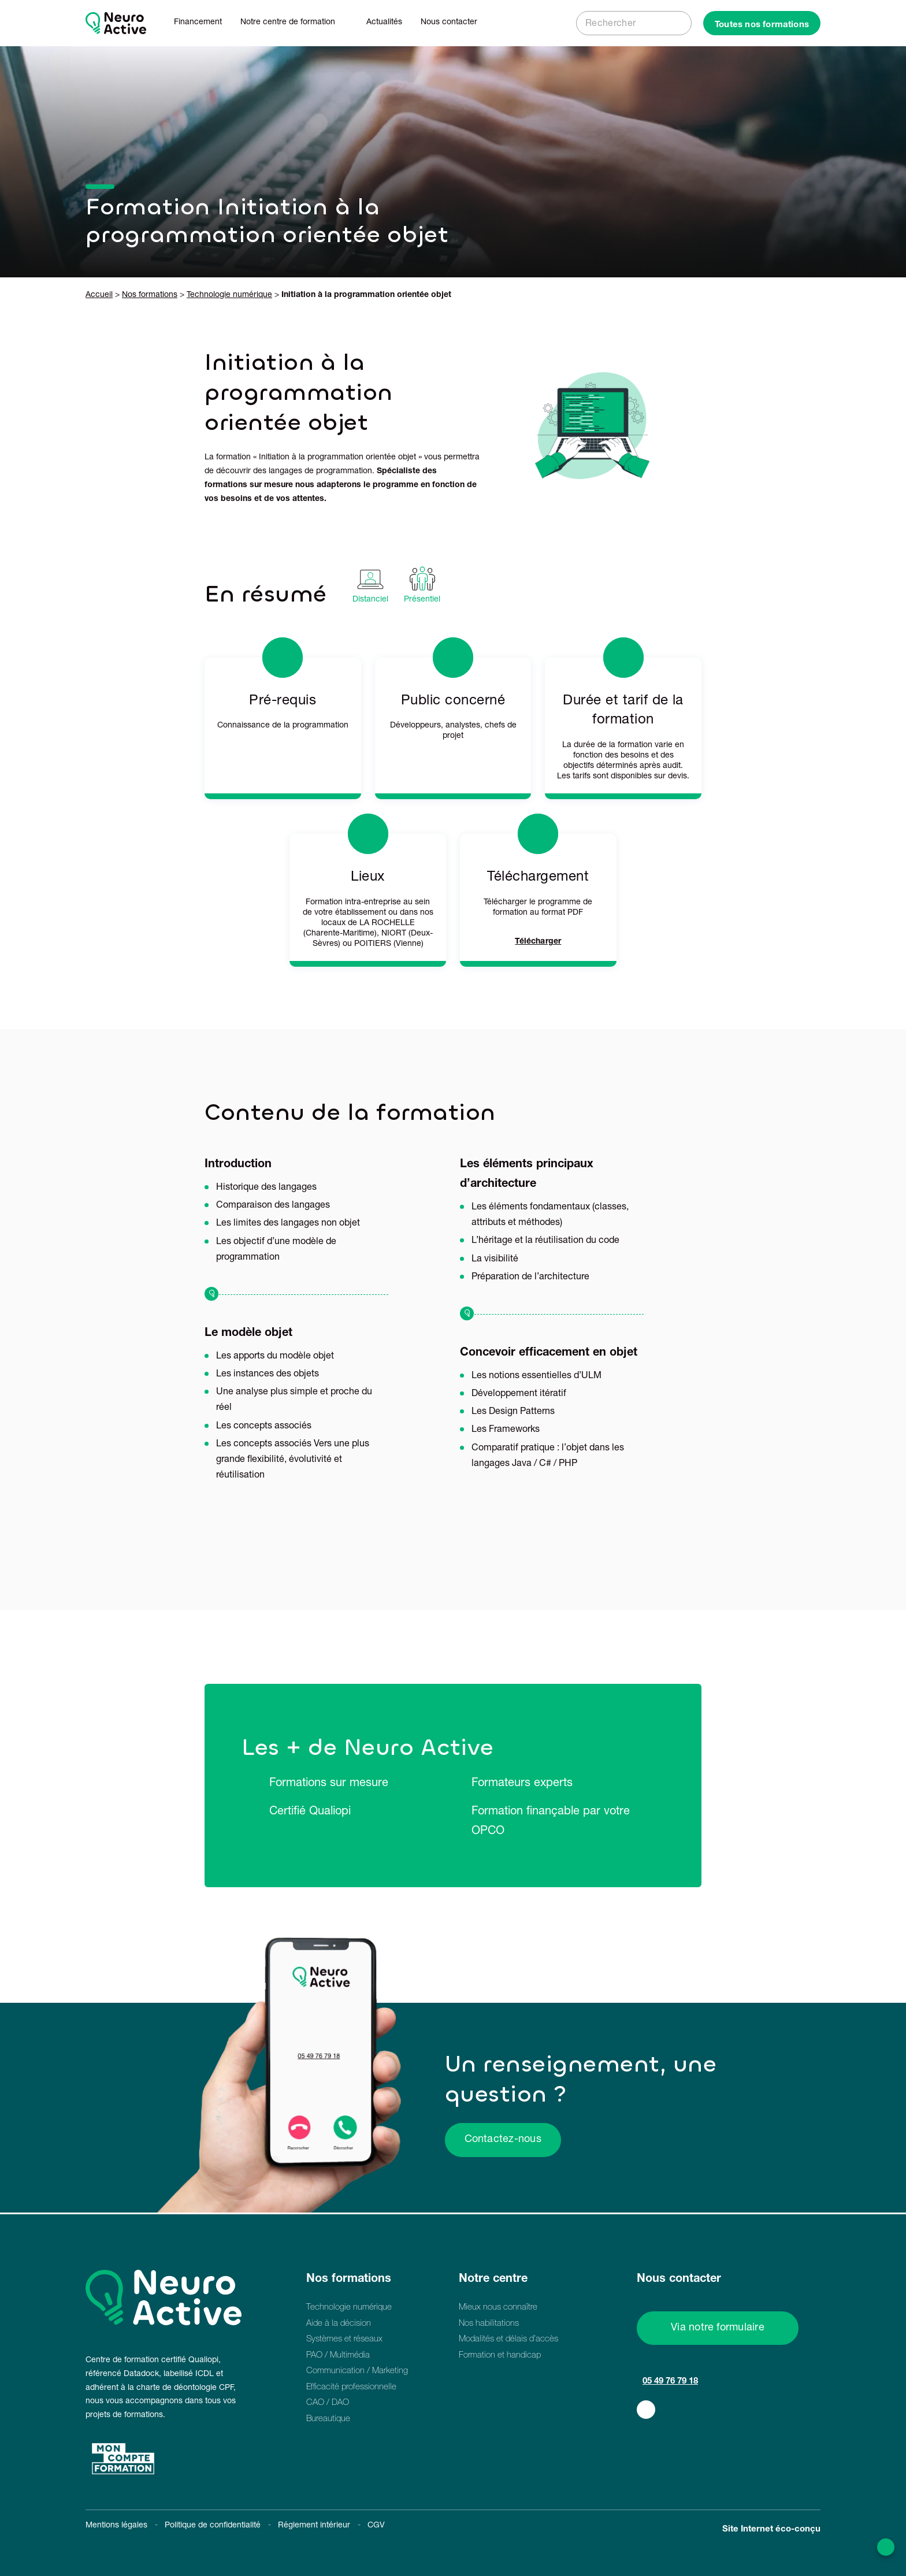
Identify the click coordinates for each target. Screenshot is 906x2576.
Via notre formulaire (717, 2328)
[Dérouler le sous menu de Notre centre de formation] (341, 23)
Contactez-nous (503, 2140)
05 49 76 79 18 (670, 2381)
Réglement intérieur (314, 2526)
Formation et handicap (500, 2355)
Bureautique (328, 2419)
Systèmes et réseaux (344, 2339)
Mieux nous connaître (498, 2307)
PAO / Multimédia (338, 2355)
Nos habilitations (489, 2323)
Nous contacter (449, 22)
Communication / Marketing (357, 2371)
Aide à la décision (338, 2323)
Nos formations (149, 295)
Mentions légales (116, 2526)
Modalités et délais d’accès (508, 2339)
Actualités (384, 22)
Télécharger (538, 942)
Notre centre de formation (287, 22)
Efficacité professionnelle (351, 2387)
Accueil (99, 295)
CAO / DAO (327, 2403)
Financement (198, 22)
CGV (376, 2526)
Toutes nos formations (762, 25)
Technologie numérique (229, 295)
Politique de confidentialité (213, 2526)
